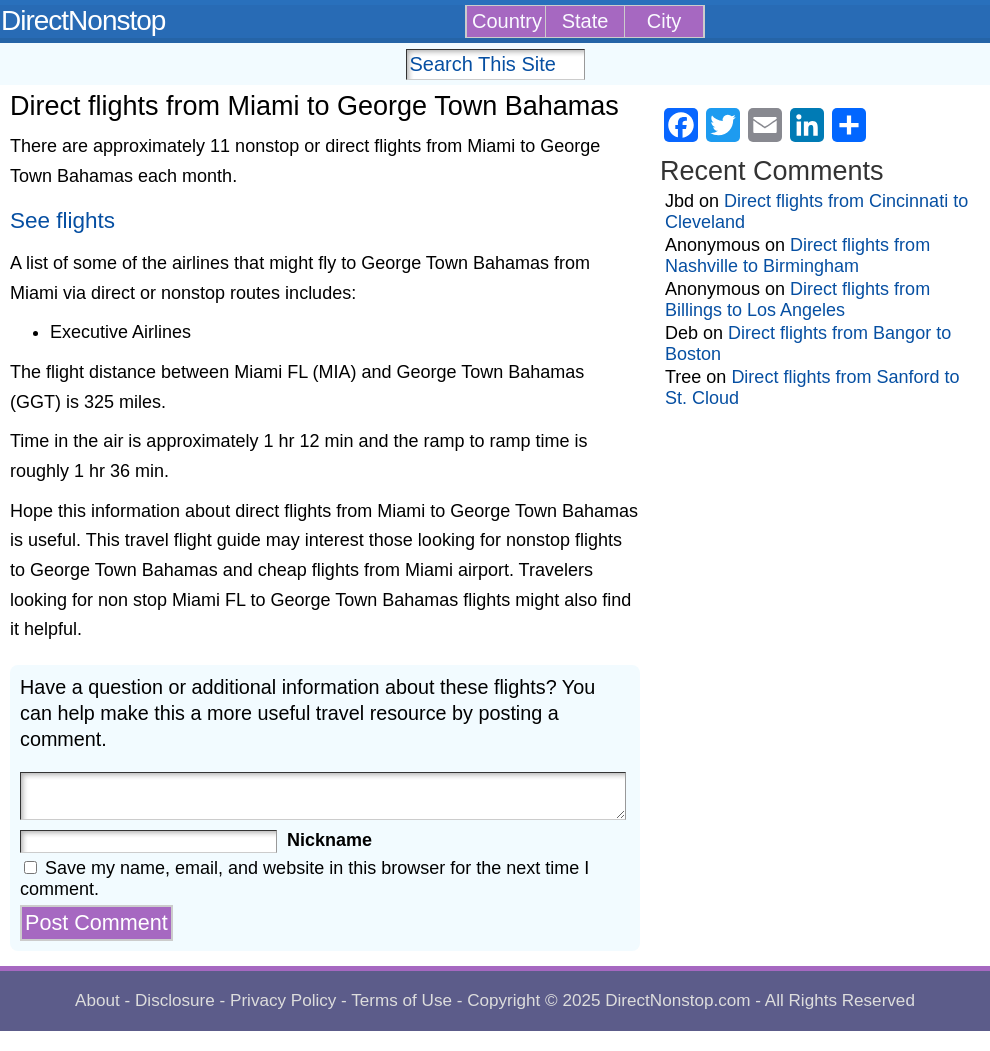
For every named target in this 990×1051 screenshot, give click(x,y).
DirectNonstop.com (677, 1000)
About (97, 1000)
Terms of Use (401, 1000)
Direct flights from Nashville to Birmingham (797, 255)
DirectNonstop (83, 20)
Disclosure (175, 1000)
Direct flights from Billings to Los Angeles (797, 299)
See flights (62, 220)
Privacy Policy (283, 1000)
